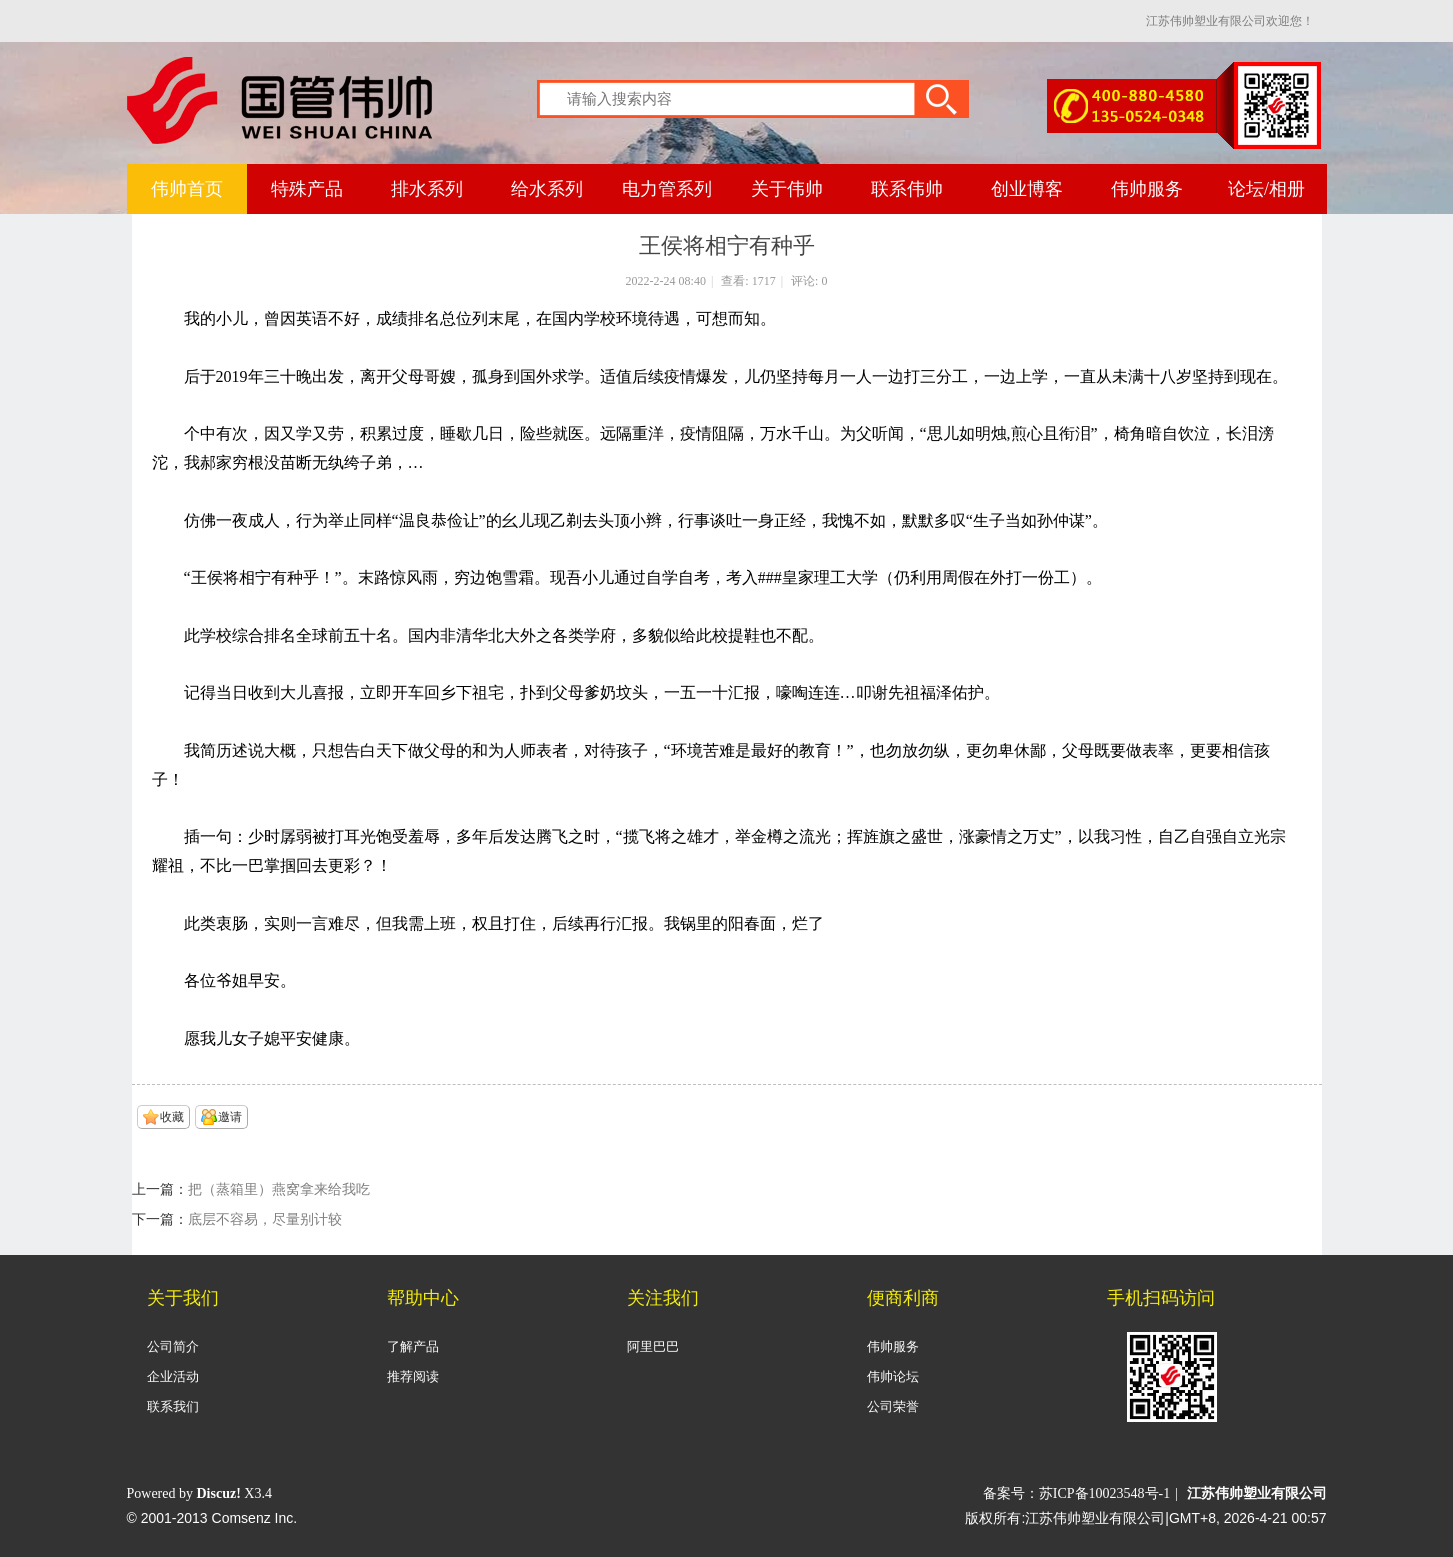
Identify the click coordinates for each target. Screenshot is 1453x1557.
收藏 (172, 1117)
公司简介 (173, 1346)
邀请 (230, 1117)
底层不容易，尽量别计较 (265, 1219)
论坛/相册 (1266, 189)
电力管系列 (667, 189)
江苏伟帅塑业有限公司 (1257, 1493)
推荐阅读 (413, 1376)
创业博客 (1027, 189)
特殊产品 (307, 189)
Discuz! (219, 1493)
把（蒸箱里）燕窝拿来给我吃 (279, 1189)
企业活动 (173, 1376)
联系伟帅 (907, 189)
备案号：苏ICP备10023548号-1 (1076, 1493)
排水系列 (427, 189)
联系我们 (173, 1406)
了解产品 (413, 1346)
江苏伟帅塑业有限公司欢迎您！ (1230, 21)
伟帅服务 (1147, 189)
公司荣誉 (893, 1406)
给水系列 (547, 189)
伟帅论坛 (893, 1376)
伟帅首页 (187, 189)
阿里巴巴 (653, 1346)
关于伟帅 (787, 189)
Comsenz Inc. (255, 1518)
